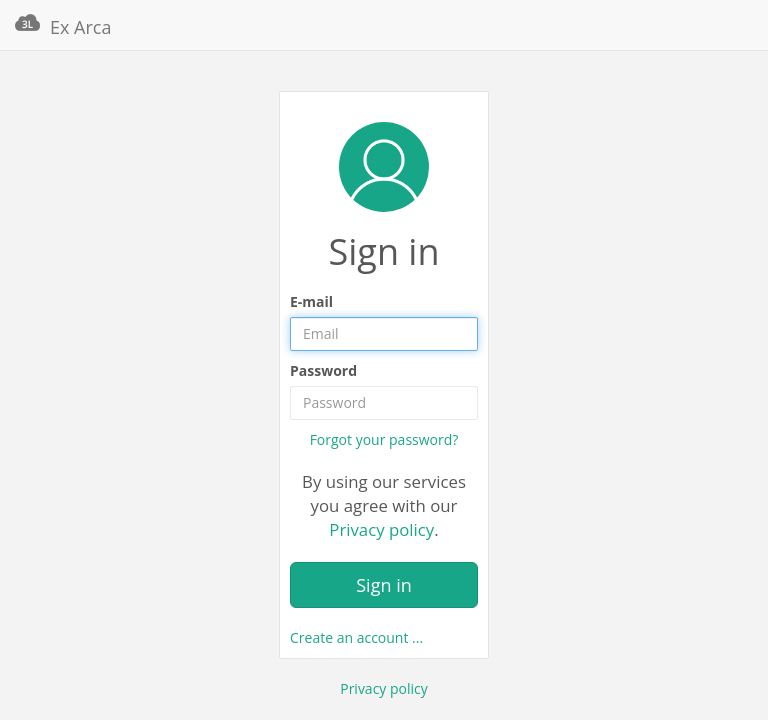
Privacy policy (381, 529)
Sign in (384, 585)
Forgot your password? (384, 439)
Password (323, 370)
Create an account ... (356, 637)
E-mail (311, 301)
